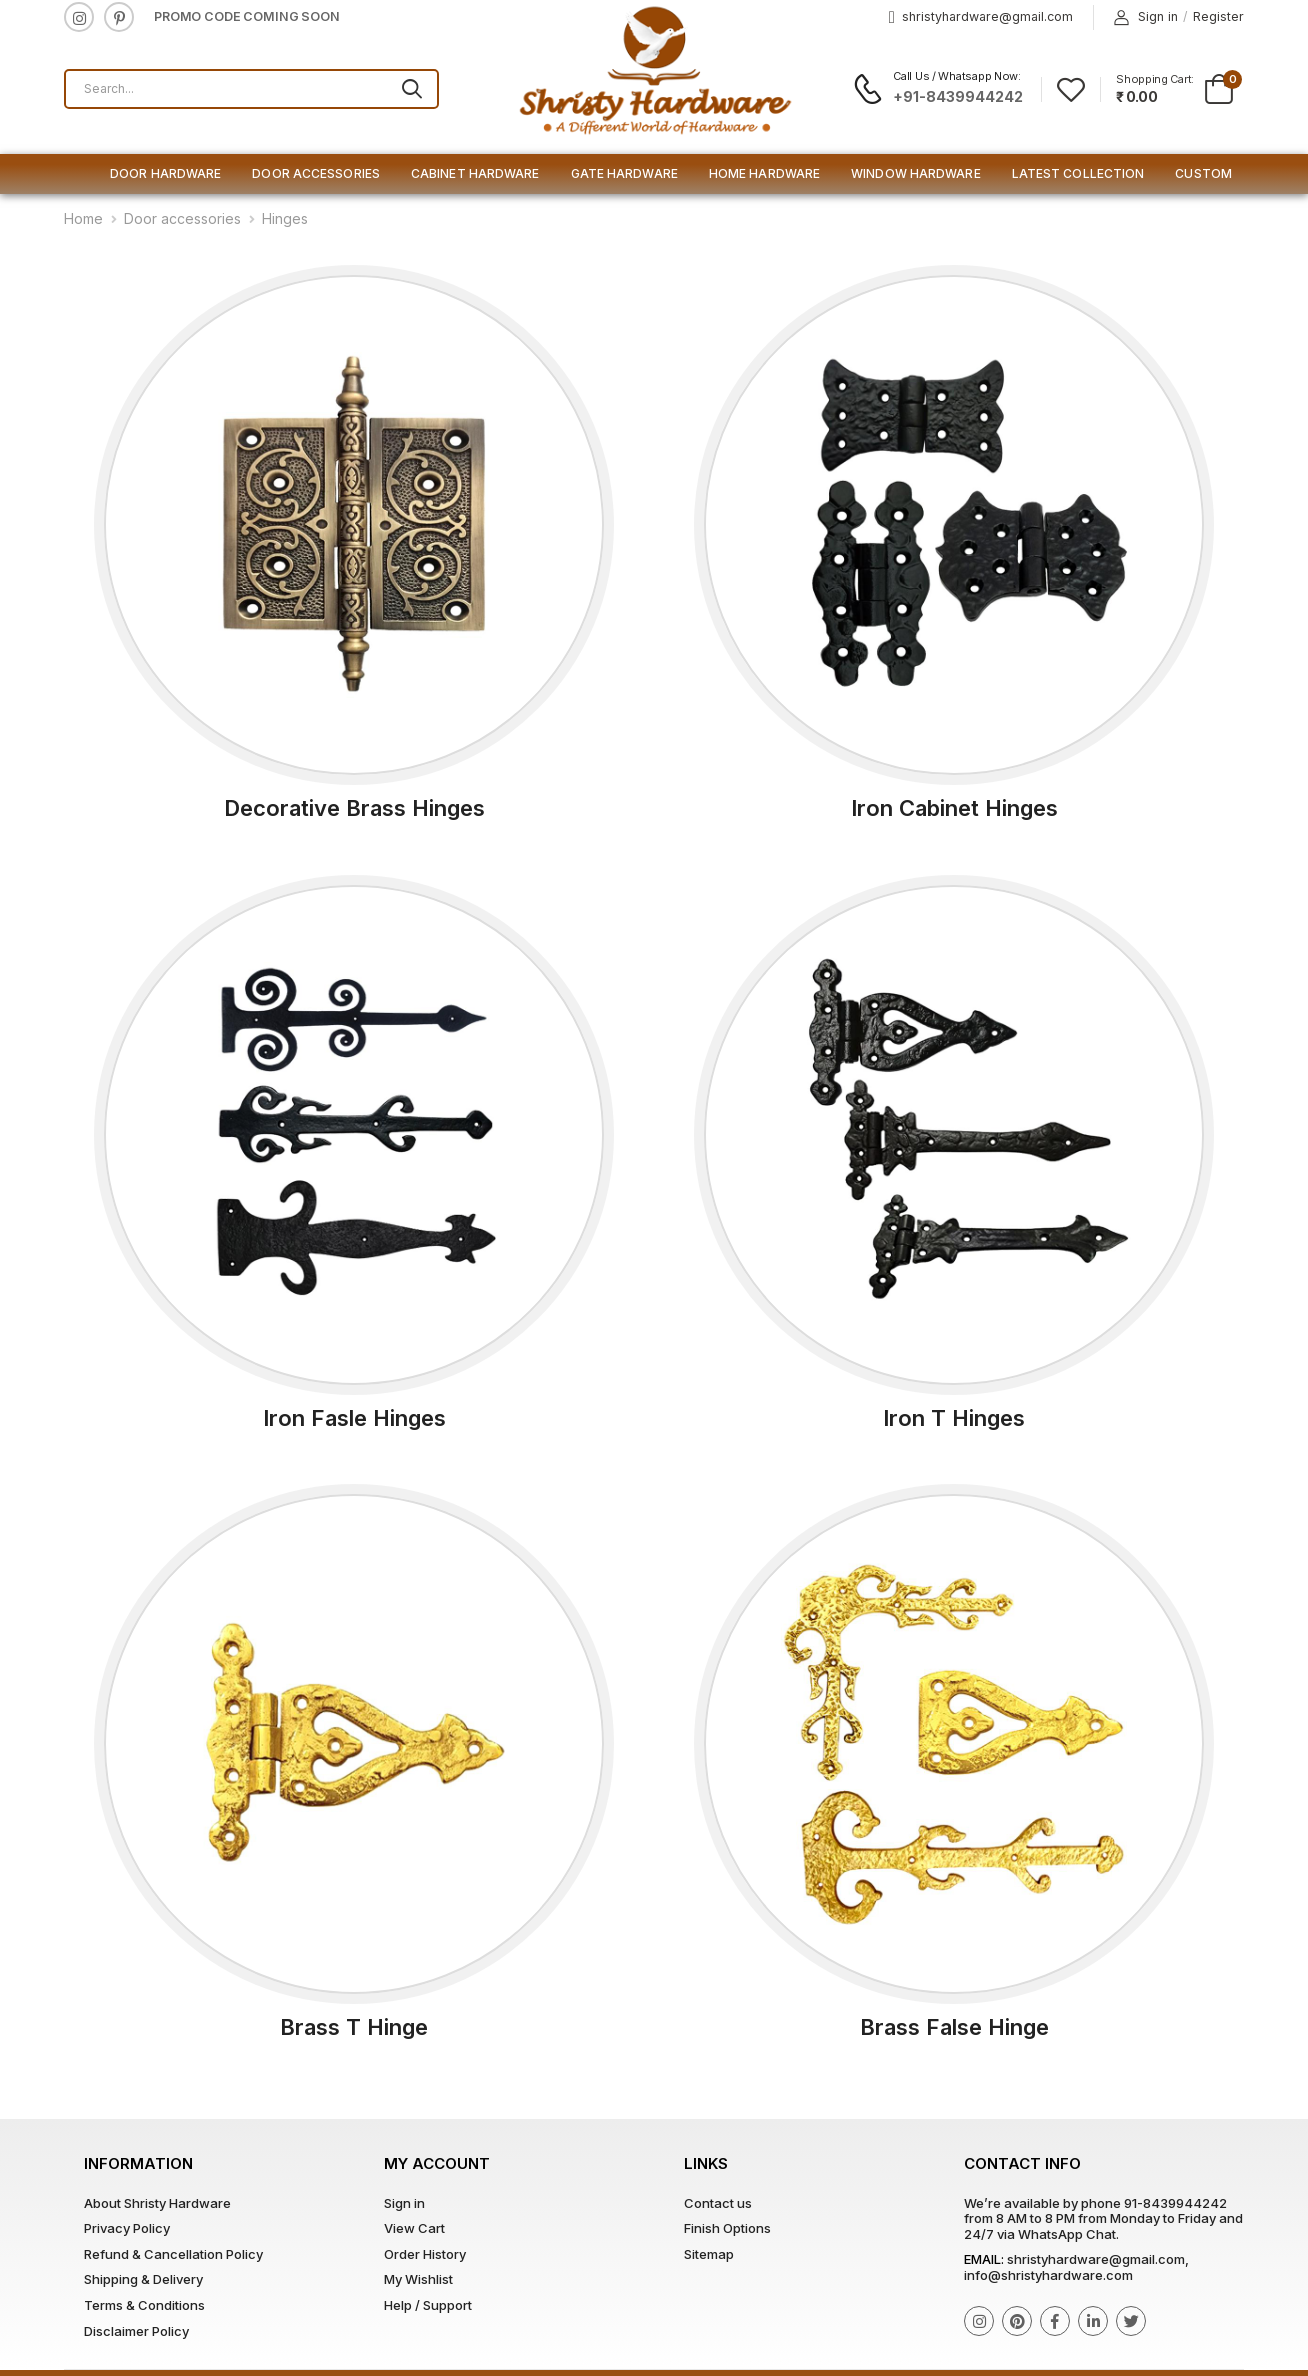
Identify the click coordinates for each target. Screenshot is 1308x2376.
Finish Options (727, 2228)
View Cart (414, 2228)
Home (83, 218)
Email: (984, 2259)
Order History (425, 2254)
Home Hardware (764, 173)
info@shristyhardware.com (1048, 2275)
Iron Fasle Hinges (354, 1418)
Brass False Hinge (954, 2027)
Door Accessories (316, 173)
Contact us (718, 2203)
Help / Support (428, 2305)
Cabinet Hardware (475, 173)
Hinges (285, 218)
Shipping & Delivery (143, 2279)
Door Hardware (165, 173)
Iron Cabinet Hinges (954, 808)
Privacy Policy (127, 2228)
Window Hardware (916, 173)
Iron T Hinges (954, 1418)
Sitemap (709, 2254)
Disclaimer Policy (136, 2331)
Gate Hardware (624, 173)
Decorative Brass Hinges (354, 808)
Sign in (1146, 17)
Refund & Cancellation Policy (173, 2254)
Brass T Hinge (354, 2027)
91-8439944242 (1175, 2203)
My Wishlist (418, 2279)
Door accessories (182, 218)
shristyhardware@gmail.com (981, 17)
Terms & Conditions (144, 2305)
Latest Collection (1078, 173)
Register (1218, 16)
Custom (1203, 173)
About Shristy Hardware (157, 2203)
